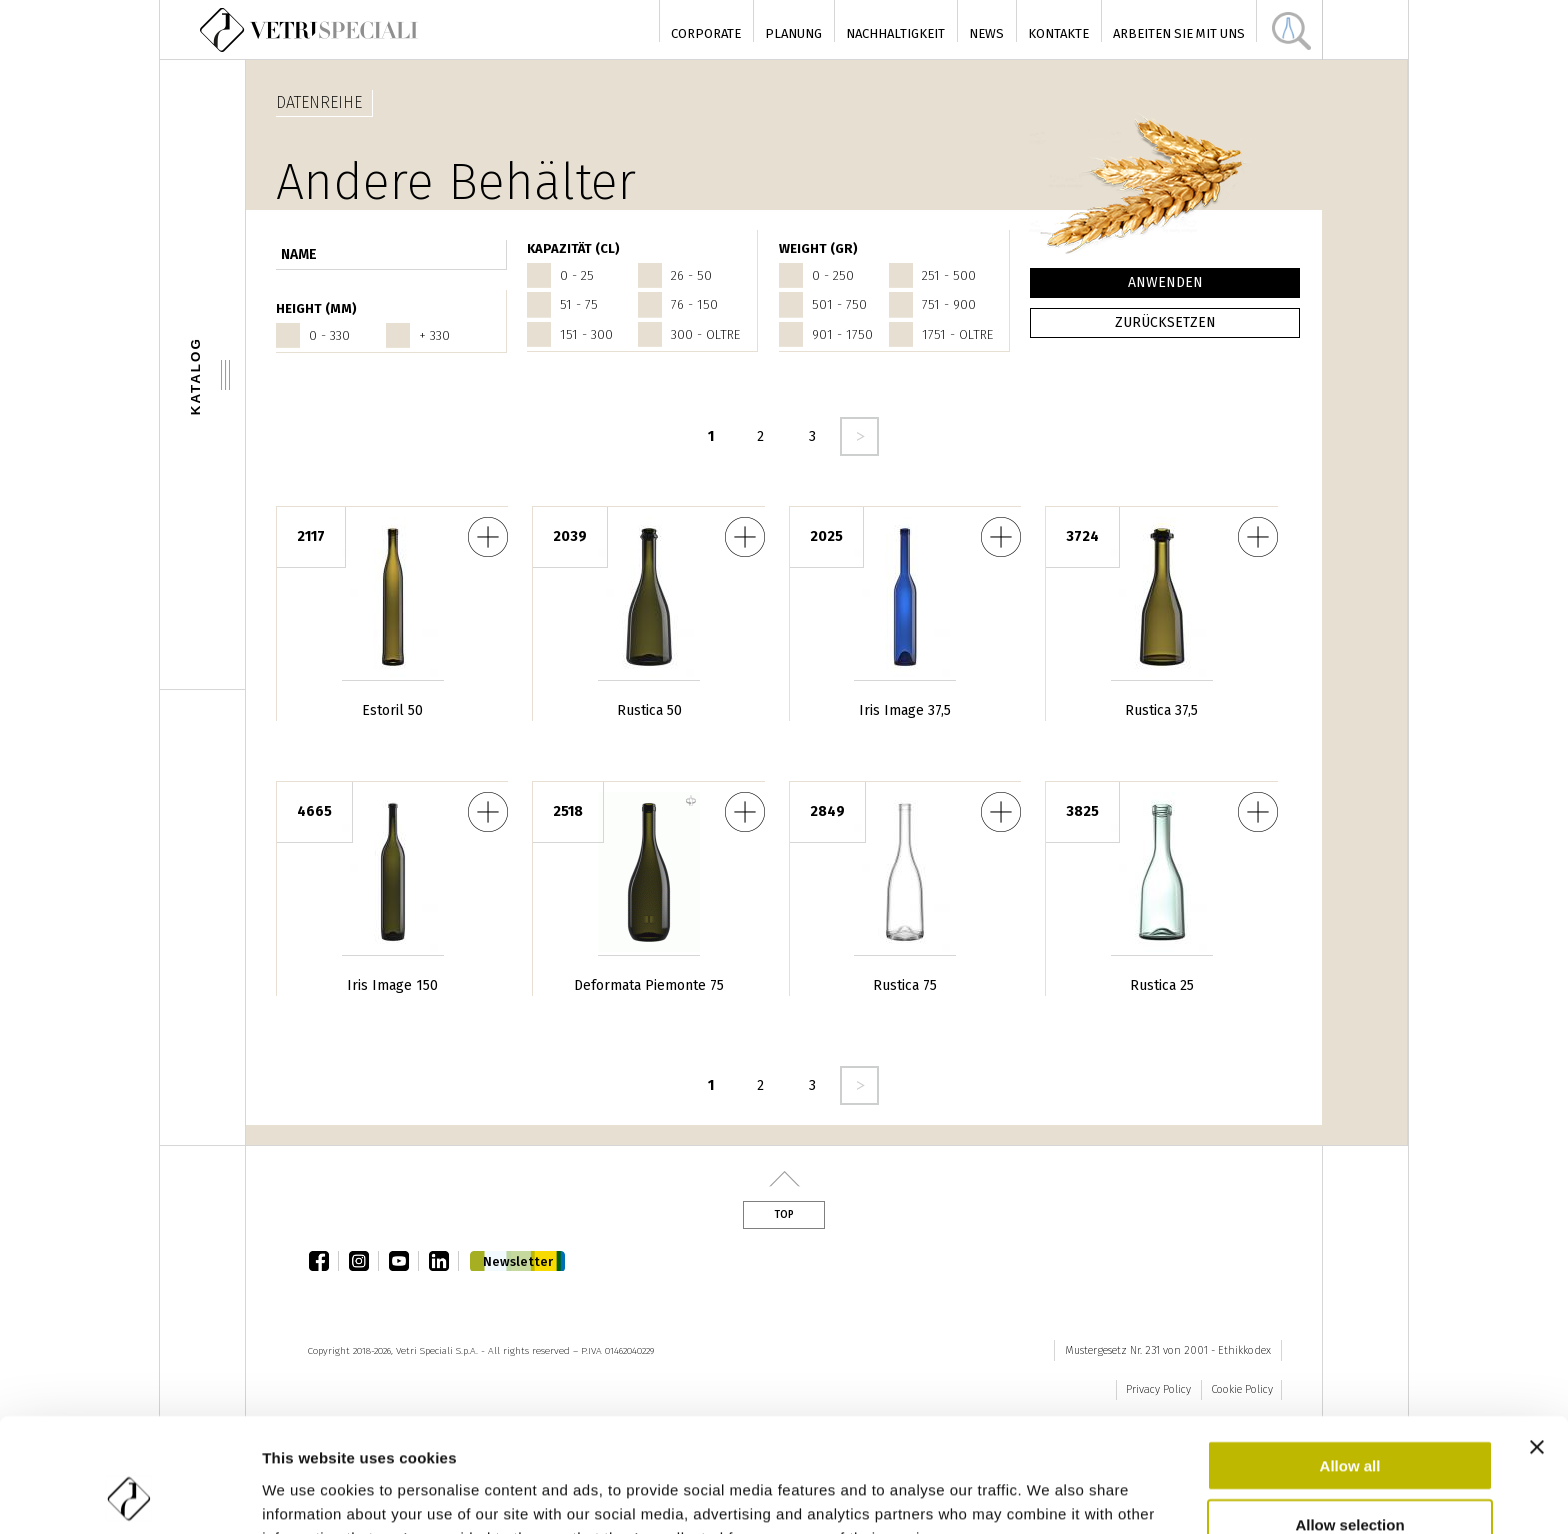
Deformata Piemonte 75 (649, 985)
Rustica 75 (905, 985)
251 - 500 (949, 275)
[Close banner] (1537, 1340)
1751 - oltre (957, 334)
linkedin (444, 1261)
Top (784, 1215)
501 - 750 (839, 304)
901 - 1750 (842, 334)
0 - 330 (329, 335)
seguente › (859, 436)
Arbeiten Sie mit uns (1179, 33)
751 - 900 (949, 304)
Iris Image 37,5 (905, 710)
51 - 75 (579, 304)
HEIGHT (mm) (316, 308)
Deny (1350, 1475)
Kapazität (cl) (573, 248)
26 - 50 (691, 275)
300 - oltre (705, 334)
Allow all (1350, 1358)
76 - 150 (694, 304)
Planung (793, 33)
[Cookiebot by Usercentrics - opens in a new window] (129, 1495)
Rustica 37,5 (1161, 710)
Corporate (706, 33)
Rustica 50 (649, 710)
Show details (1049, 1494)
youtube (404, 1261)
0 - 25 (577, 275)
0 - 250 (833, 275)
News (986, 33)
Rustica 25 (1162, 985)
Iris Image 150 (392, 985)
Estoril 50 (392, 710)
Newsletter (518, 1261)
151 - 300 (586, 334)
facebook (324, 1261)
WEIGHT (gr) (818, 248)
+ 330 (434, 335)
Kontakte (1058, 33)
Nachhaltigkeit (895, 33)
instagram (364, 1261)
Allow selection (1349, 1417)
